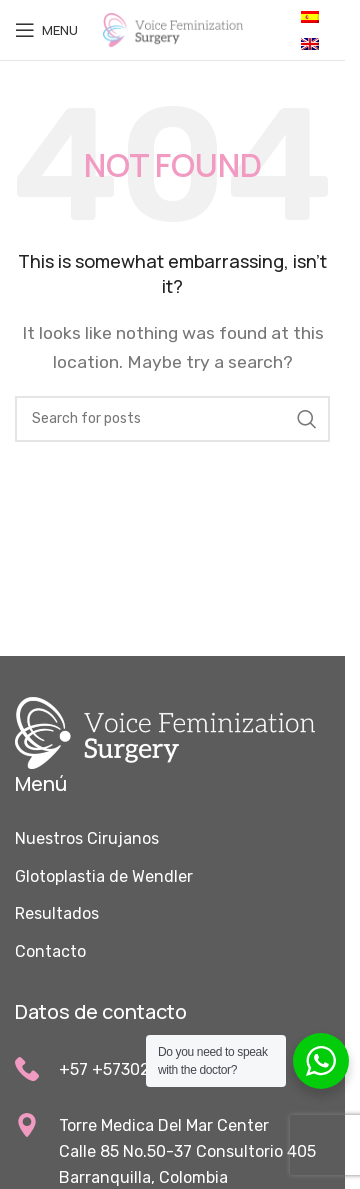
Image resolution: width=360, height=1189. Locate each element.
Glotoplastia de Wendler (104, 876)
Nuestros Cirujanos (87, 838)
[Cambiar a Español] (310, 16)
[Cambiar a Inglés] (310, 43)
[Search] (172, 419)
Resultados (57, 913)
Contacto (50, 951)
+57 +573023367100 (136, 1069)
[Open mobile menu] (46, 30)
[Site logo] (173, 28)
